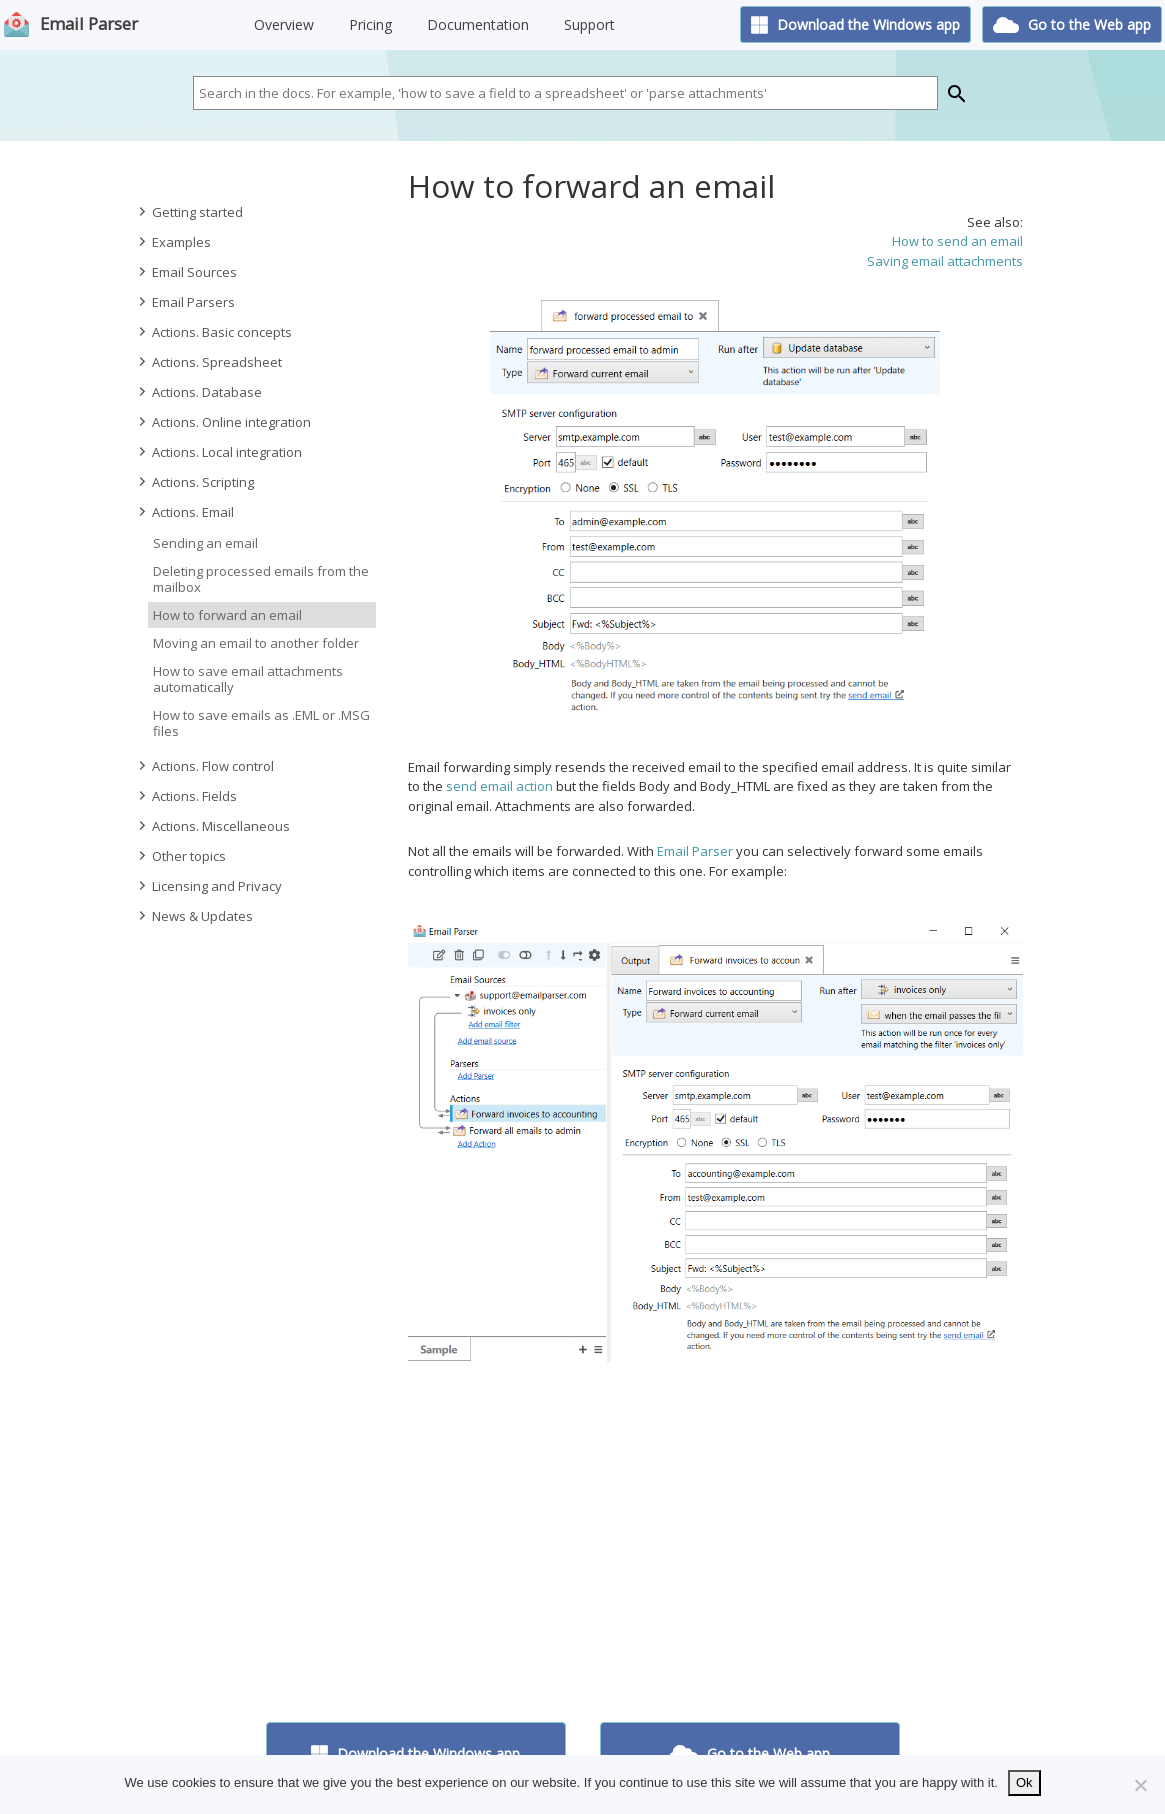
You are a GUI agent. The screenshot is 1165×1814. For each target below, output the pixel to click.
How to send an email (957, 241)
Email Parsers (185, 302)
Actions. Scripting (195, 482)
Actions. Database (199, 392)
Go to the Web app (1072, 24)
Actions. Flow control (205, 766)
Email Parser (89, 23)
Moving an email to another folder (256, 643)
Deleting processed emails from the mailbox (261, 579)
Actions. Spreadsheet (209, 362)
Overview (284, 24)
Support (589, 24)
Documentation (478, 24)
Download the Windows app (856, 24)
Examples (173, 242)
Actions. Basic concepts (214, 332)
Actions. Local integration (219, 452)
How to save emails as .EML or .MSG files (261, 723)
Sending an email (205, 543)
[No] (1140, 1785)
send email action (499, 786)
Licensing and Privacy (209, 886)
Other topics (181, 856)
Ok (1024, 1782)
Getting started (189, 212)
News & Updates (194, 916)
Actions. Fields (186, 796)
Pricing (370, 24)
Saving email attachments (945, 261)
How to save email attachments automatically (248, 679)
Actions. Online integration (223, 422)
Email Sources (186, 272)
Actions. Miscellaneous (213, 826)
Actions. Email (185, 512)
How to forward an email (227, 615)
